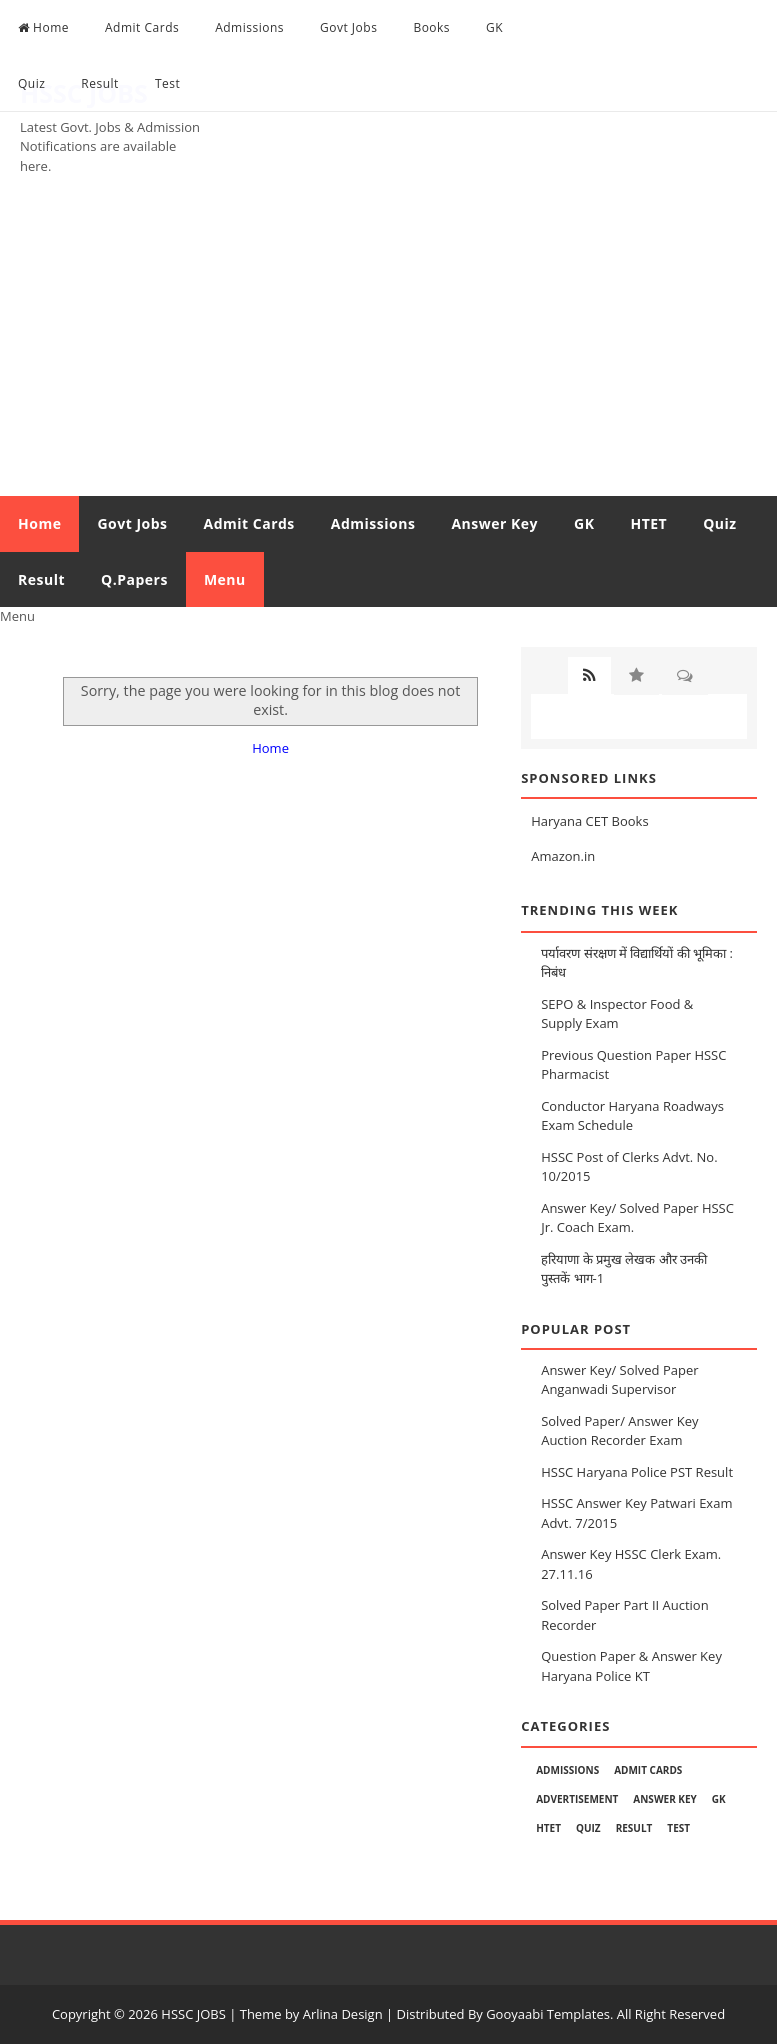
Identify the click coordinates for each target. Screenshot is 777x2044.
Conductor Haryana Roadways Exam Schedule (632, 1116)
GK (494, 27)
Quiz (31, 83)
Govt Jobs (348, 27)
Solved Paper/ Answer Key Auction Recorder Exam (619, 1431)
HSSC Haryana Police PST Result (637, 1472)
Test (167, 83)
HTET (648, 523)
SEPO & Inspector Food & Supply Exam (617, 1014)
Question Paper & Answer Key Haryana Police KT (631, 1666)
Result (100, 83)
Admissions (249, 27)
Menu (225, 579)
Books (431, 27)
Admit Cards (142, 27)
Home (43, 27)
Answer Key (494, 523)
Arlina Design (343, 2014)
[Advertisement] (388, 346)
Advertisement (577, 1799)
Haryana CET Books (589, 821)
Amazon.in (563, 856)
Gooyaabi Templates (548, 2014)
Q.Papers (134, 579)
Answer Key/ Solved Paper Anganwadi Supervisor (619, 1380)
